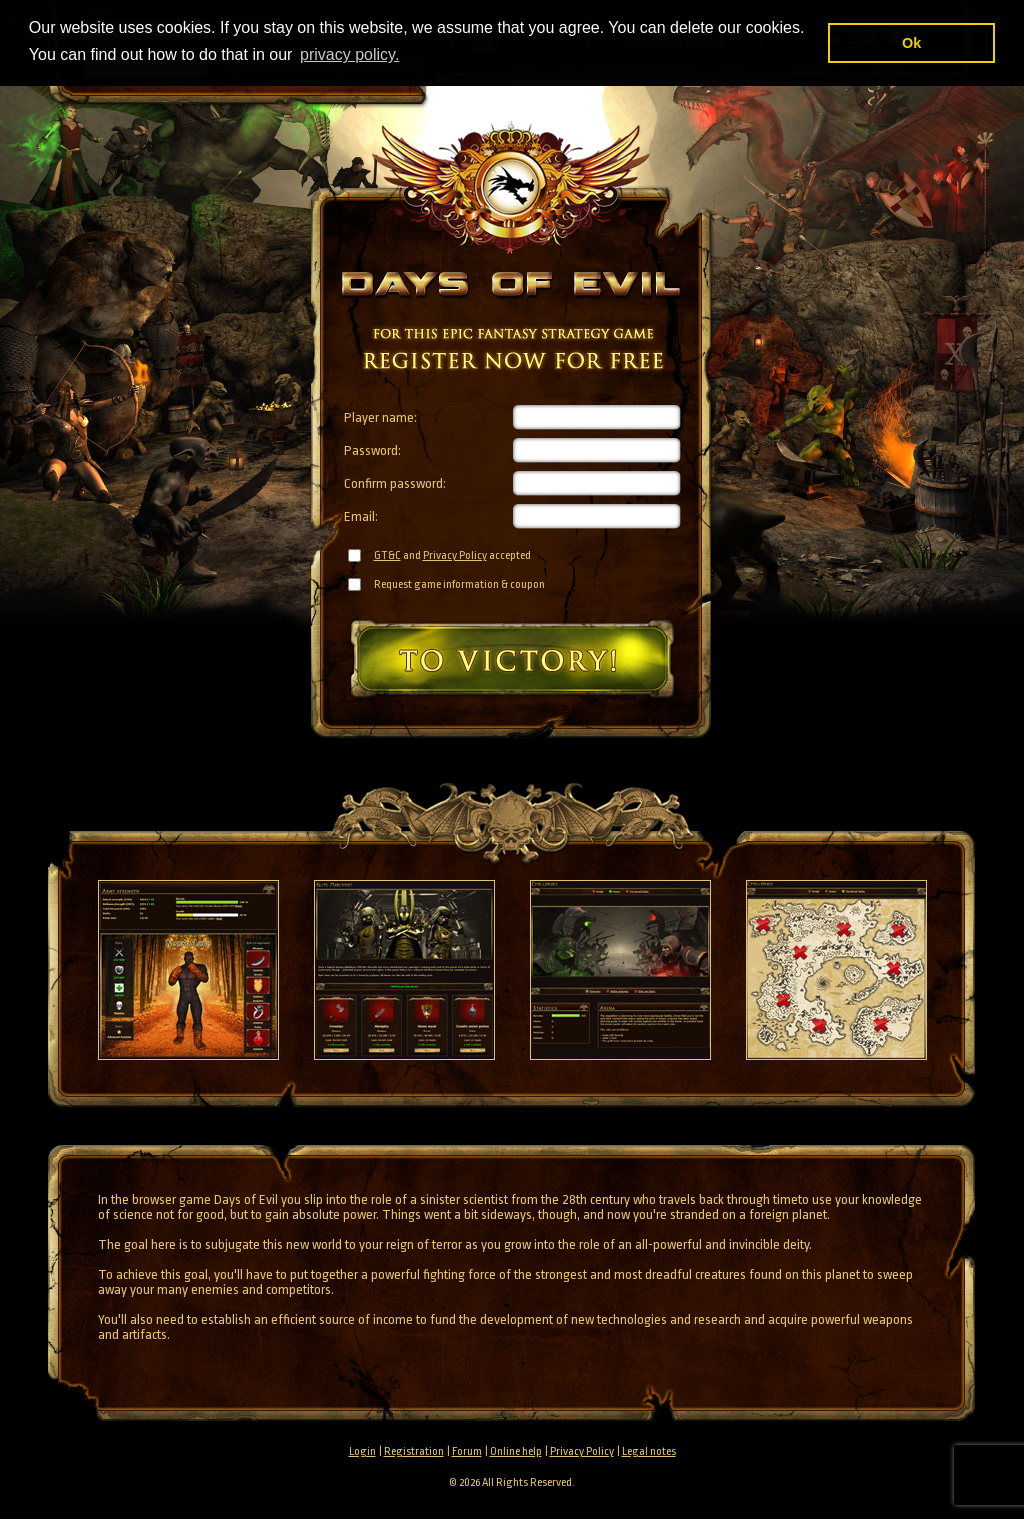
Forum (467, 1451)
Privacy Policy (455, 555)
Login (362, 1451)
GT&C (387, 555)
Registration (414, 1451)
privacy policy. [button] (349, 54)
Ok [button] (911, 43)
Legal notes (649, 1451)
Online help (516, 1451)
